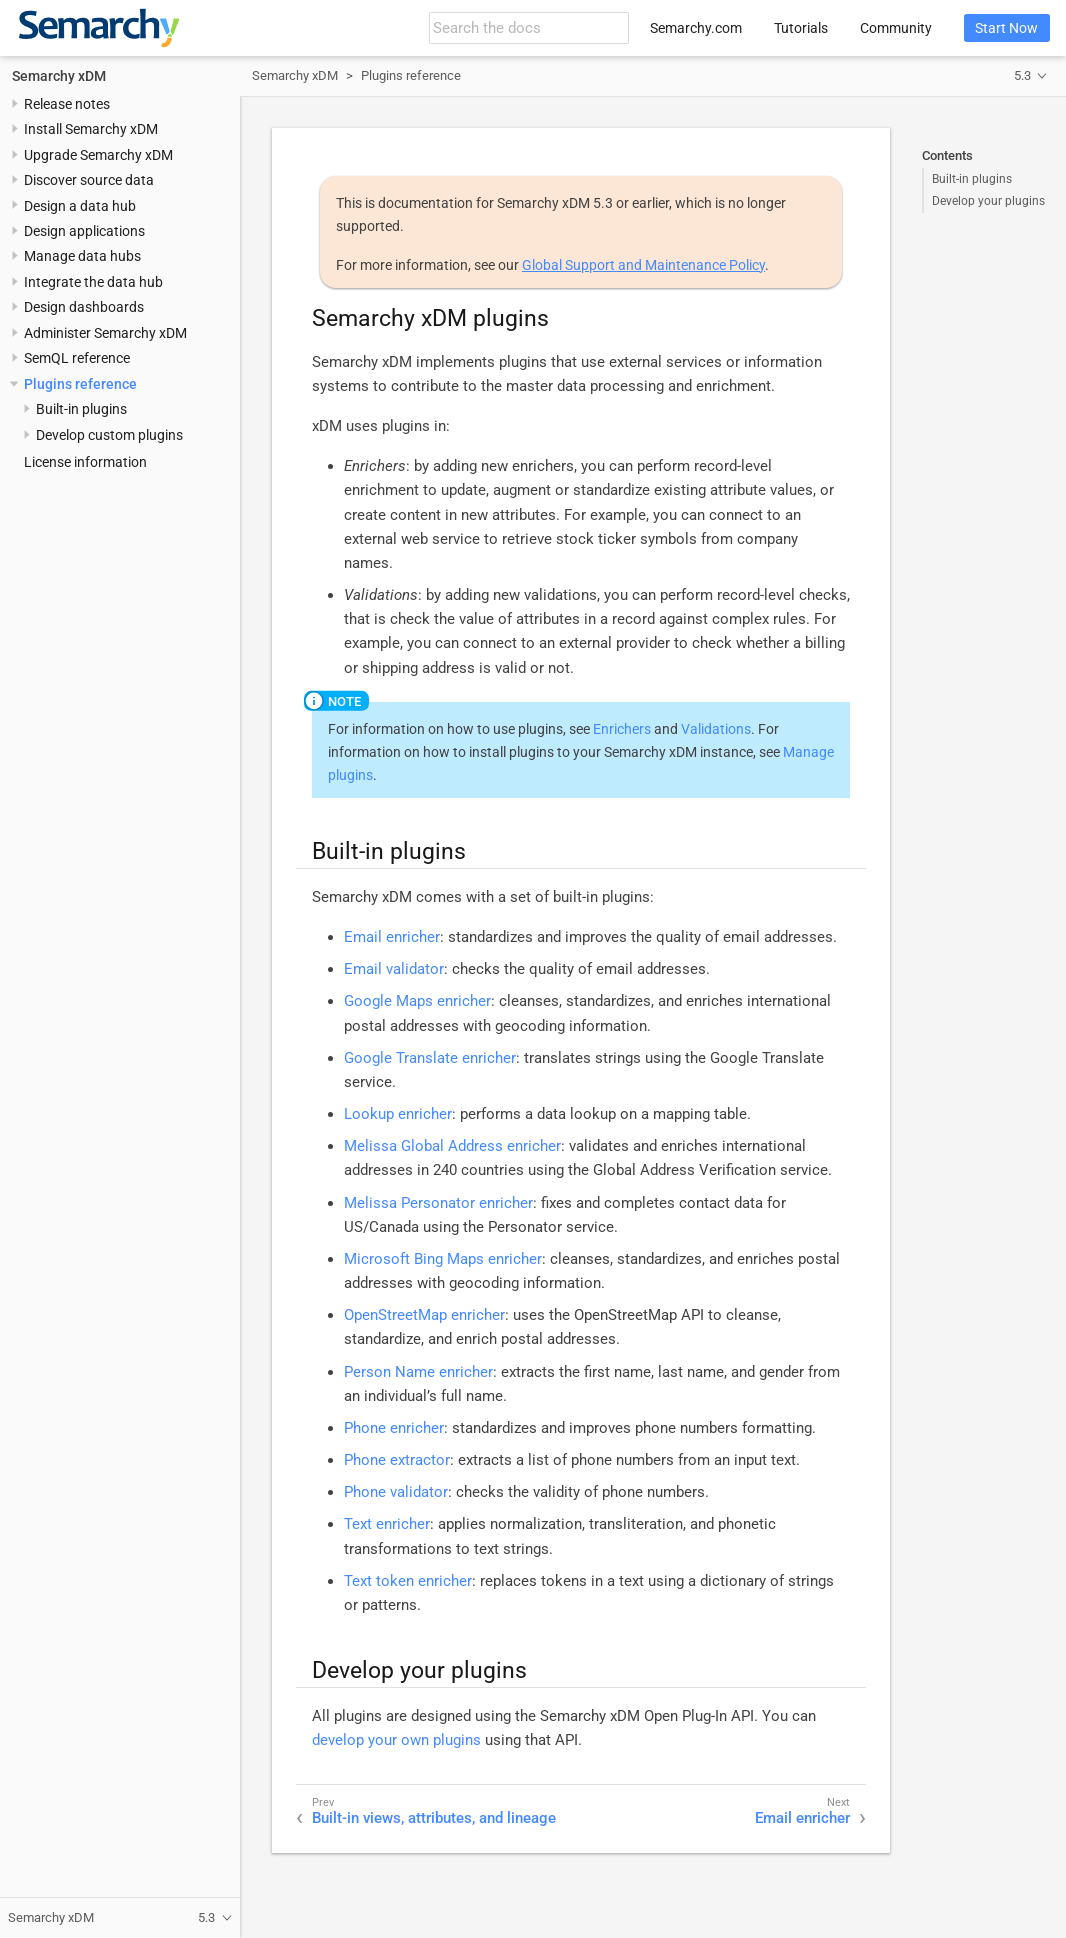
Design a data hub (80, 206)
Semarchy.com (696, 28)
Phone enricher (394, 1428)
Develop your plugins (988, 201)
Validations (716, 729)
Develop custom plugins (109, 435)
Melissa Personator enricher (438, 1203)
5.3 (1022, 75)
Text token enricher (408, 1581)
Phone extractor (397, 1460)
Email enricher (392, 937)
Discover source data (89, 180)
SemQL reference (77, 358)
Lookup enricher (398, 1114)
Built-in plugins (972, 179)
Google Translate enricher (430, 1058)
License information (85, 462)
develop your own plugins (396, 1740)
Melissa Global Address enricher (452, 1146)
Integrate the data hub (93, 282)
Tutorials (801, 28)
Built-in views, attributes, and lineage (434, 1818)
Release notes (67, 104)
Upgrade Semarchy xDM (98, 155)
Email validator (394, 969)
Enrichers (622, 729)
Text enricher (387, 1524)
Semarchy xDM (59, 76)
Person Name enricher (418, 1372)
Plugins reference (80, 384)
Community (896, 28)
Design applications (84, 231)
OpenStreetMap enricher (424, 1315)
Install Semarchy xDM (91, 129)
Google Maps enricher (417, 1001)
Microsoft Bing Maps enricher (443, 1259)
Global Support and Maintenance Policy (643, 265)
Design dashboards (84, 307)
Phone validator (396, 1492)
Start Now (1006, 28)
